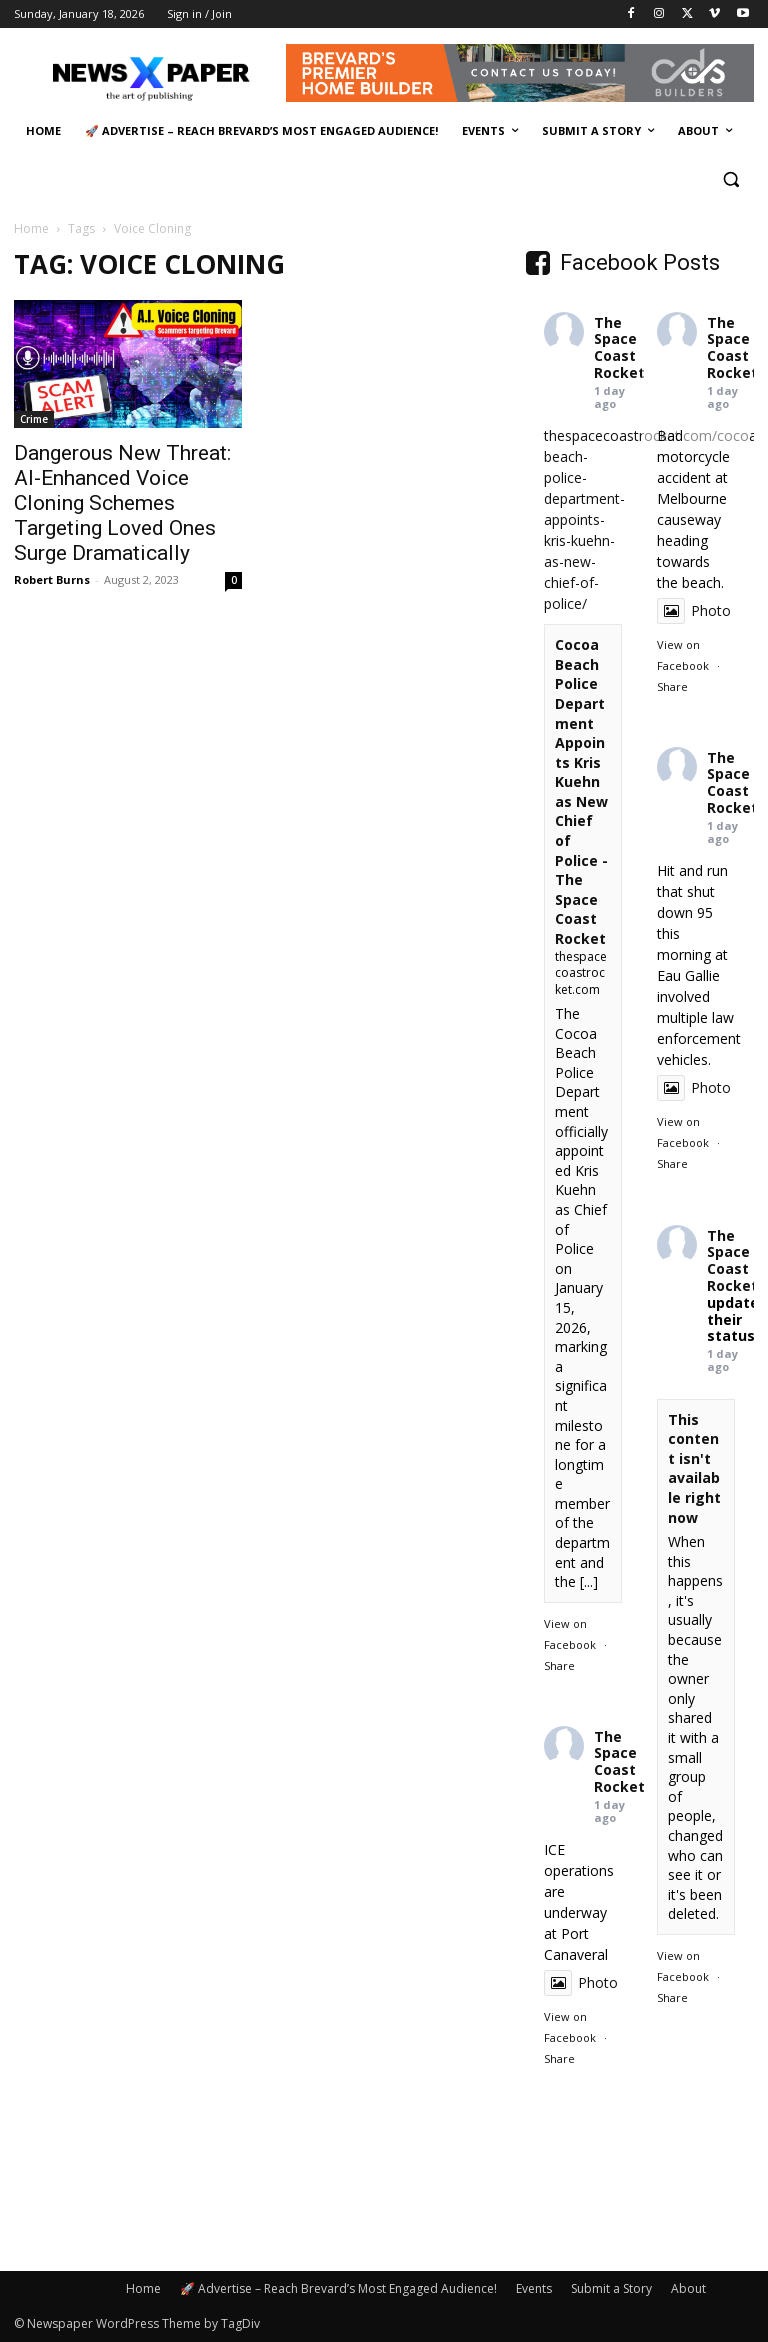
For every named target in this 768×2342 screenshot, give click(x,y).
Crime (34, 419)
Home (31, 228)
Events (534, 2288)
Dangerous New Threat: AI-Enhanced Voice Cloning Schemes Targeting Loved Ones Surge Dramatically (122, 503)
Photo (694, 610)
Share (559, 1665)
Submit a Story (611, 2288)
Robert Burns (52, 579)
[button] (730, 179)
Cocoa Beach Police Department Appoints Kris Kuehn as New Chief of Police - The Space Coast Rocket (581, 791)
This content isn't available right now (694, 1468)
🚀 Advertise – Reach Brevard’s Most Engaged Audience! (338, 2288)
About (688, 2288)
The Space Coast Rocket (619, 347)
